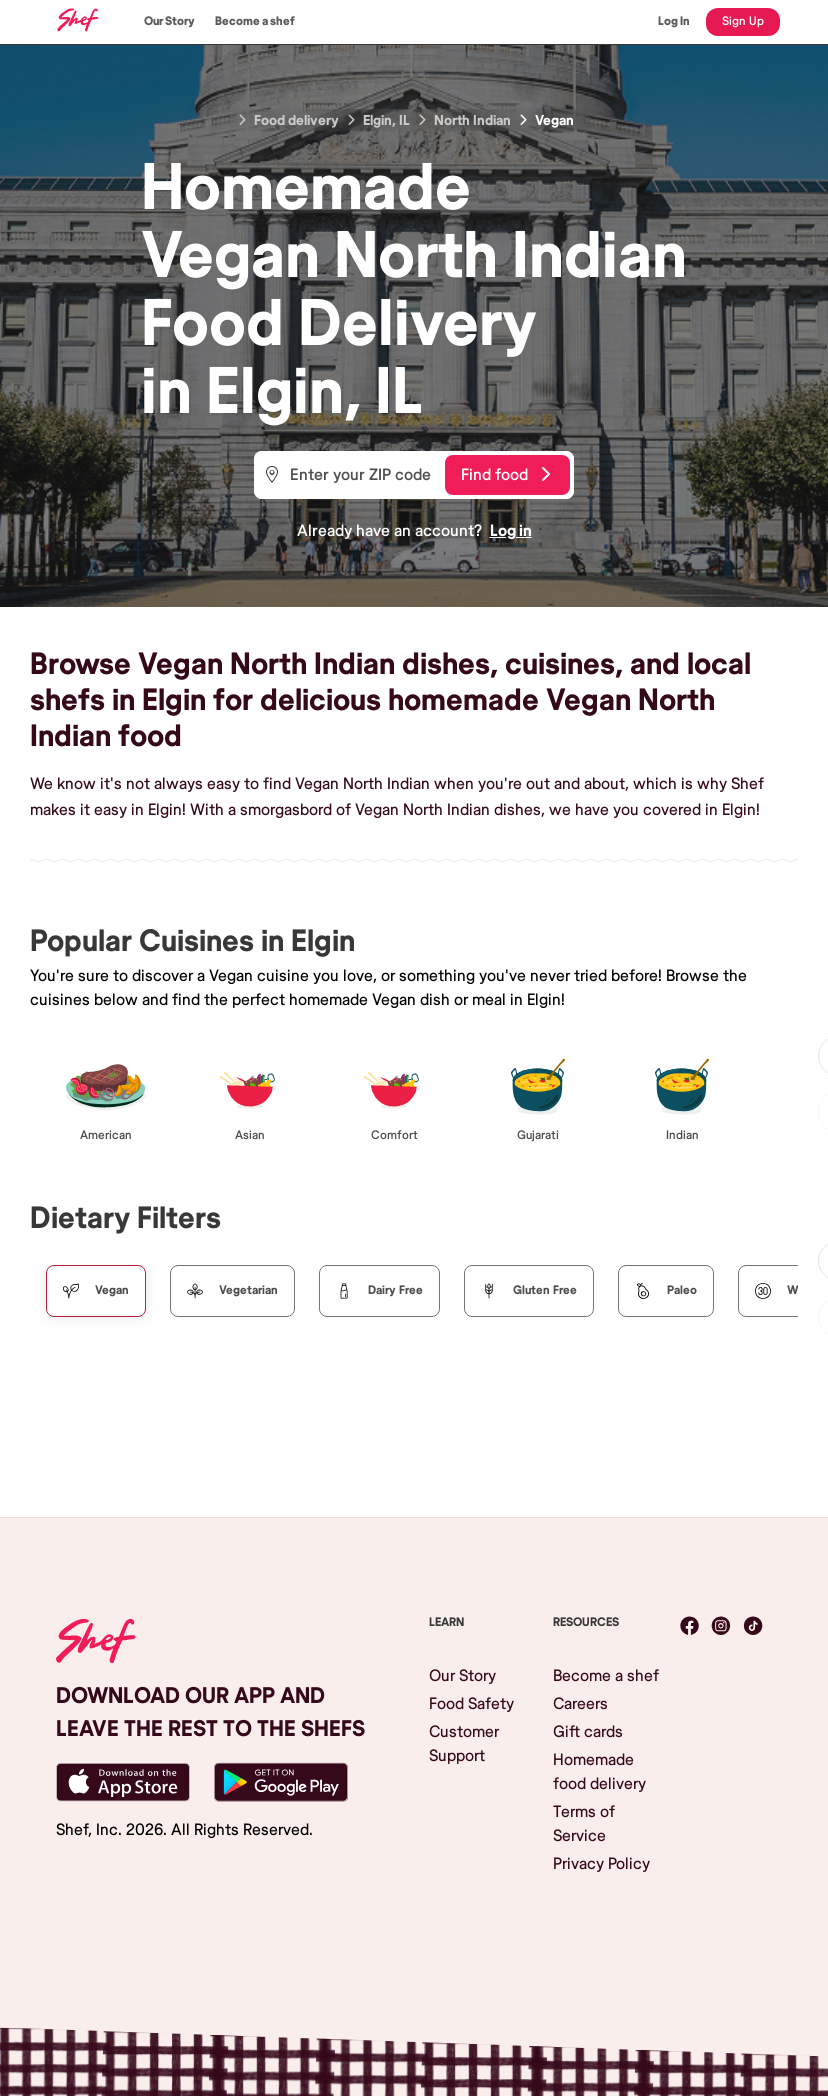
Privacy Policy (601, 1864)
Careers (580, 1704)
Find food (505, 475)
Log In (674, 21)
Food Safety (471, 1704)
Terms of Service (584, 1824)
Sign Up (743, 21)
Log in (511, 531)
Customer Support (464, 1744)
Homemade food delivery (599, 1772)
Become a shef (255, 21)
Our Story (169, 21)
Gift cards (588, 1732)
